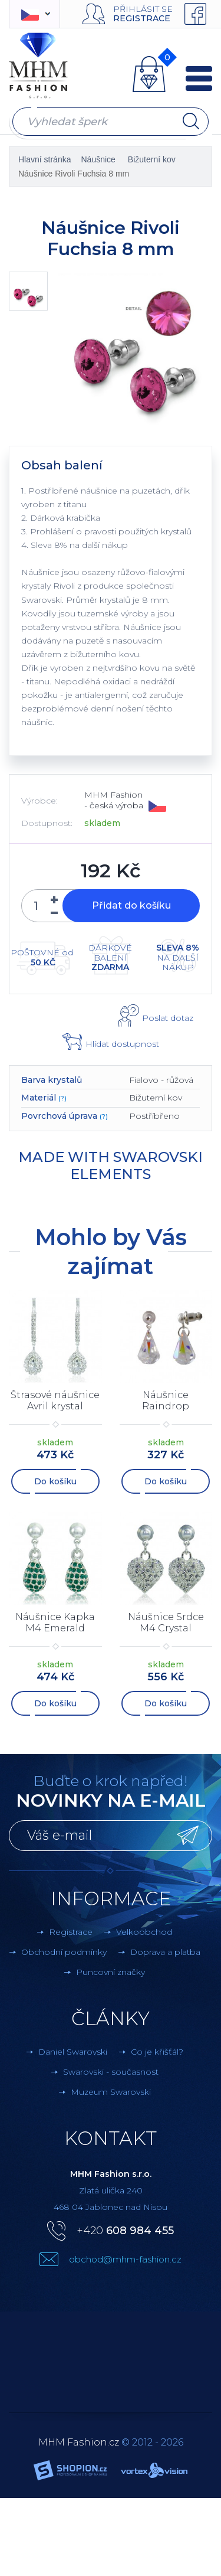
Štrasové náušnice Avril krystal (55, 1400)
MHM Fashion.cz (78, 2442)
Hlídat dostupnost (122, 1044)
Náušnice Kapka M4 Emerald (55, 1622)
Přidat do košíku (131, 905)
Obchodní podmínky (64, 1952)
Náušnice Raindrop (165, 1400)
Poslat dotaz (167, 1018)
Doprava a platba (165, 1952)
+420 (125, 2230)
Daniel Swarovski (72, 2051)
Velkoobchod (144, 1932)
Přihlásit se (143, 9)
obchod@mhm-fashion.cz (125, 2259)
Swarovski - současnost (111, 2071)
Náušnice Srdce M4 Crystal (166, 1622)
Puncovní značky (110, 1972)
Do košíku (55, 1481)
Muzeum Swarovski (111, 2092)
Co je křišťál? (157, 2051)
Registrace (141, 18)
